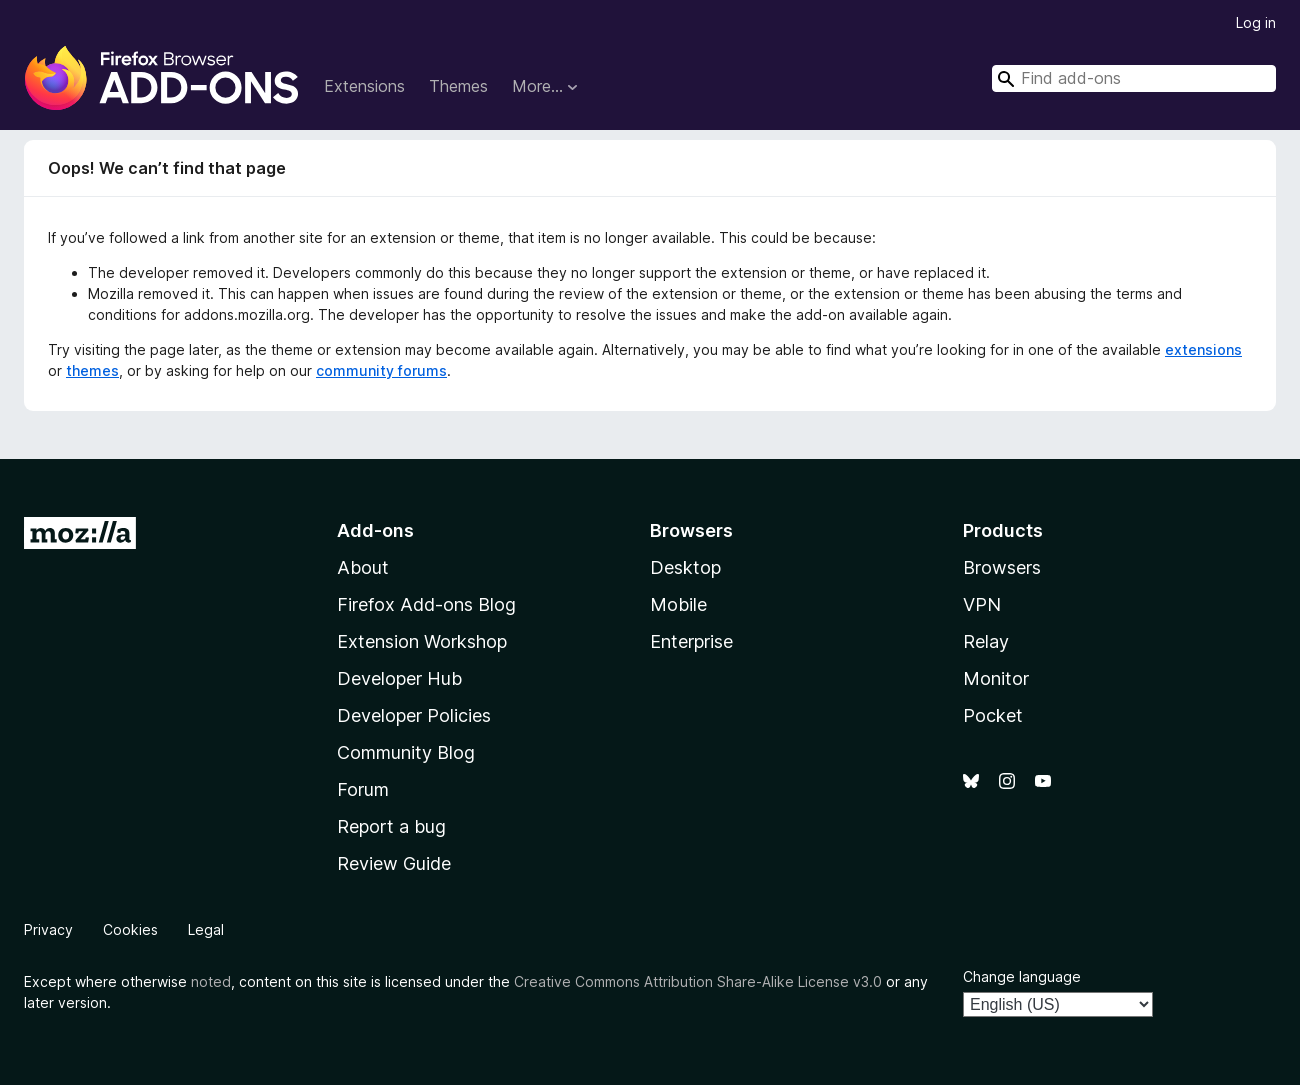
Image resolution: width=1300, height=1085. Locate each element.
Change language (1022, 976)
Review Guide (394, 863)
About (363, 567)
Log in (1256, 22)
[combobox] (1134, 78)
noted (211, 981)
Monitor (996, 678)
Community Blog (406, 752)
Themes (458, 86)
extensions (1203, 349)
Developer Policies (414, 715)
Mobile (678, 604)
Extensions (364, 86)
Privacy (48, 929)
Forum (363, 789)
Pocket (993, 715)
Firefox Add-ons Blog (426, 604)
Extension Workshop (422, 641)
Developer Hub (399, 678)
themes (92, 370)
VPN (982, 604)
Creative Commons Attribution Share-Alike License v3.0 (698, 981)
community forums (381, 370)
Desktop (685, 567)
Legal (206, 929)
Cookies (130, 929)
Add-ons (375, 530)
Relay (986, 641)
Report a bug (391, 826)
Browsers (1002, 567)
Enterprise (691, 641)
